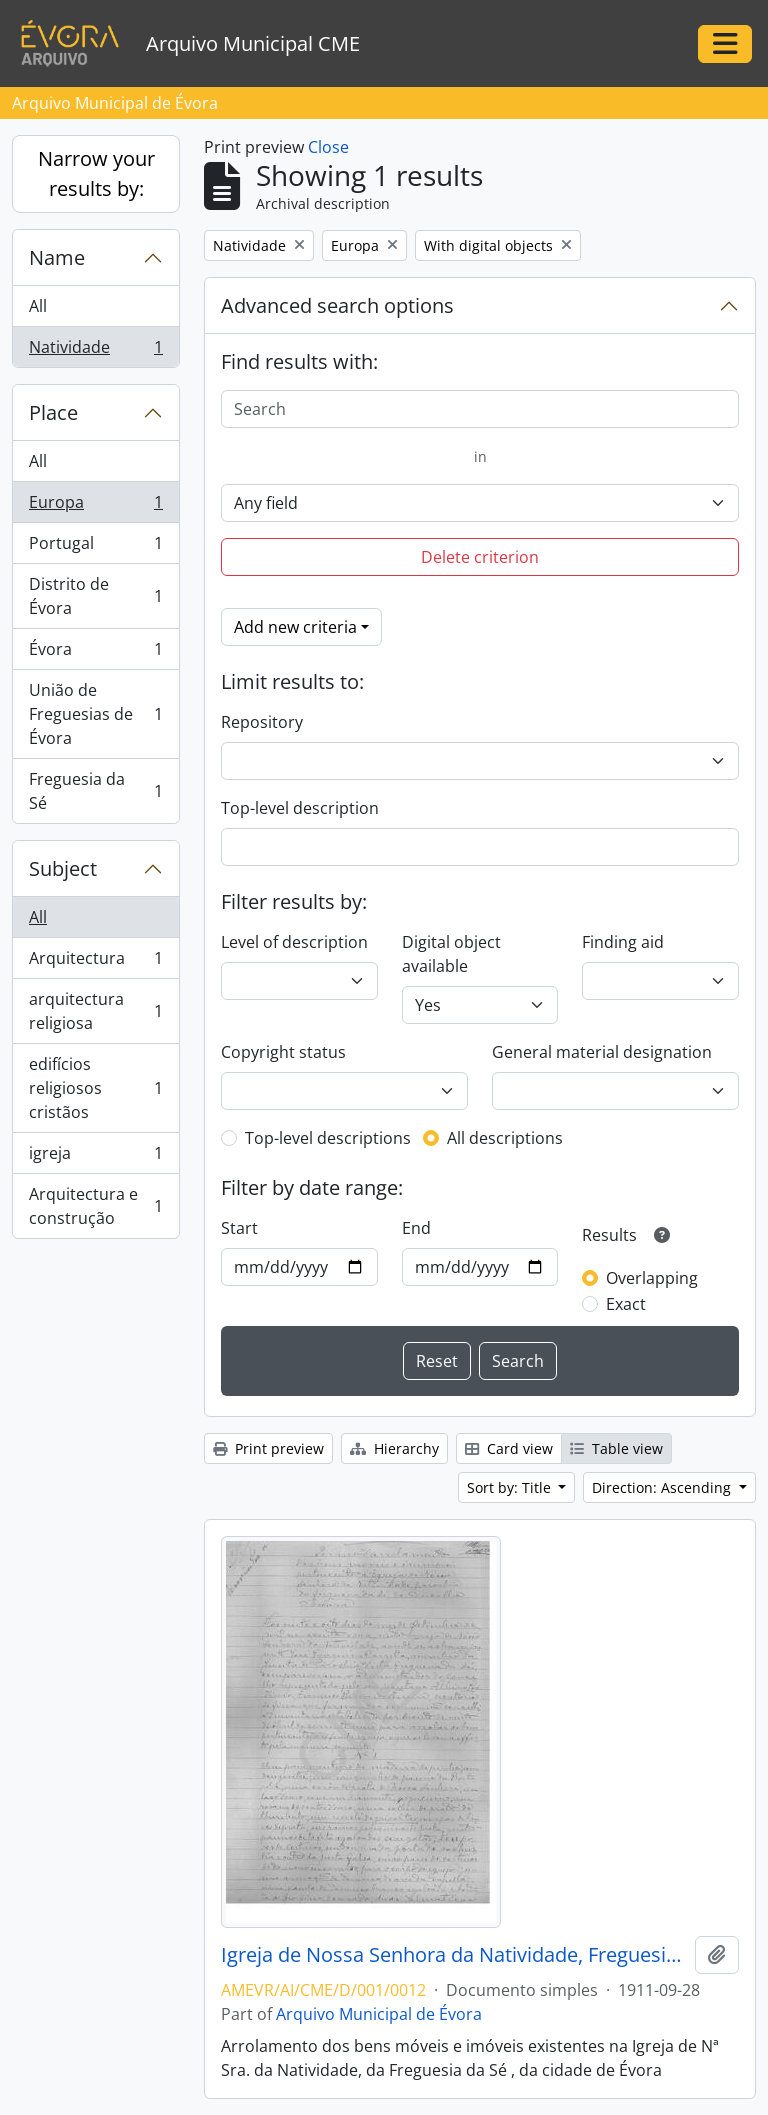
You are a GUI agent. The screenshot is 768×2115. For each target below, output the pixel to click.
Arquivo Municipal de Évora (379, 2014)
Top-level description (300, 808)
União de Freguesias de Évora (95, 714)
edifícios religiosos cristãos (95, 1088)
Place (53, 412)
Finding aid (623, 942)
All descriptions (505, 1138)
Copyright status (283, 1052)
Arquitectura (95, 962)
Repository (262, 722)
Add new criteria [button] (295, 627)
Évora (95, 653)
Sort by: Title (511, 1487)
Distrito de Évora (95, 596)
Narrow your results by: (96, 173)
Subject (63, 868)
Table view (616, 1448)
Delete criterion (480, 557)
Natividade (95, 351)
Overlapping (652, 1278)
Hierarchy (394, 1448)
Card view (509, 1448)
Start (239, 1228)
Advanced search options (337, 305)
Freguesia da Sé (95, 791)
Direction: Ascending (663, 1487)
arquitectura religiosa (95, 1011)
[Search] (480, 409)
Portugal (95, 547)
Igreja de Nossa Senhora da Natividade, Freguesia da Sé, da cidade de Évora (454, 1955)
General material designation (602, 1052)
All (38, 306)
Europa (95, 506)
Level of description (294, 942)
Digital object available (451, 954)
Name (57, 257)
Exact (626, 1304)
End (416, 1228)
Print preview (268, 1448)
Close (328, 147)
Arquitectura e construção (95, 1206)
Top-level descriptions (328, 1138)
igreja (95, 1157)
